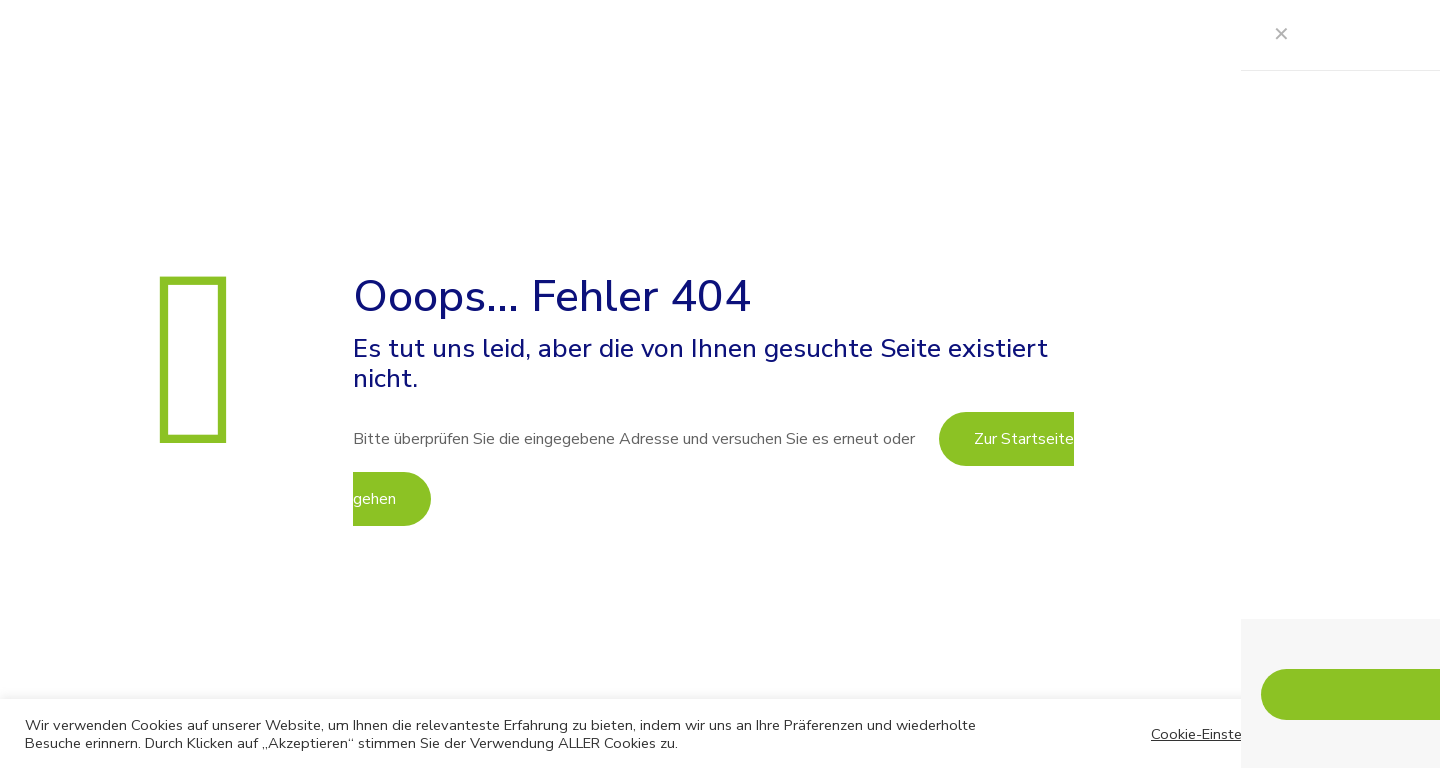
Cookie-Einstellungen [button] (1221, 734)
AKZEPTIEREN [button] (1360, 733)
